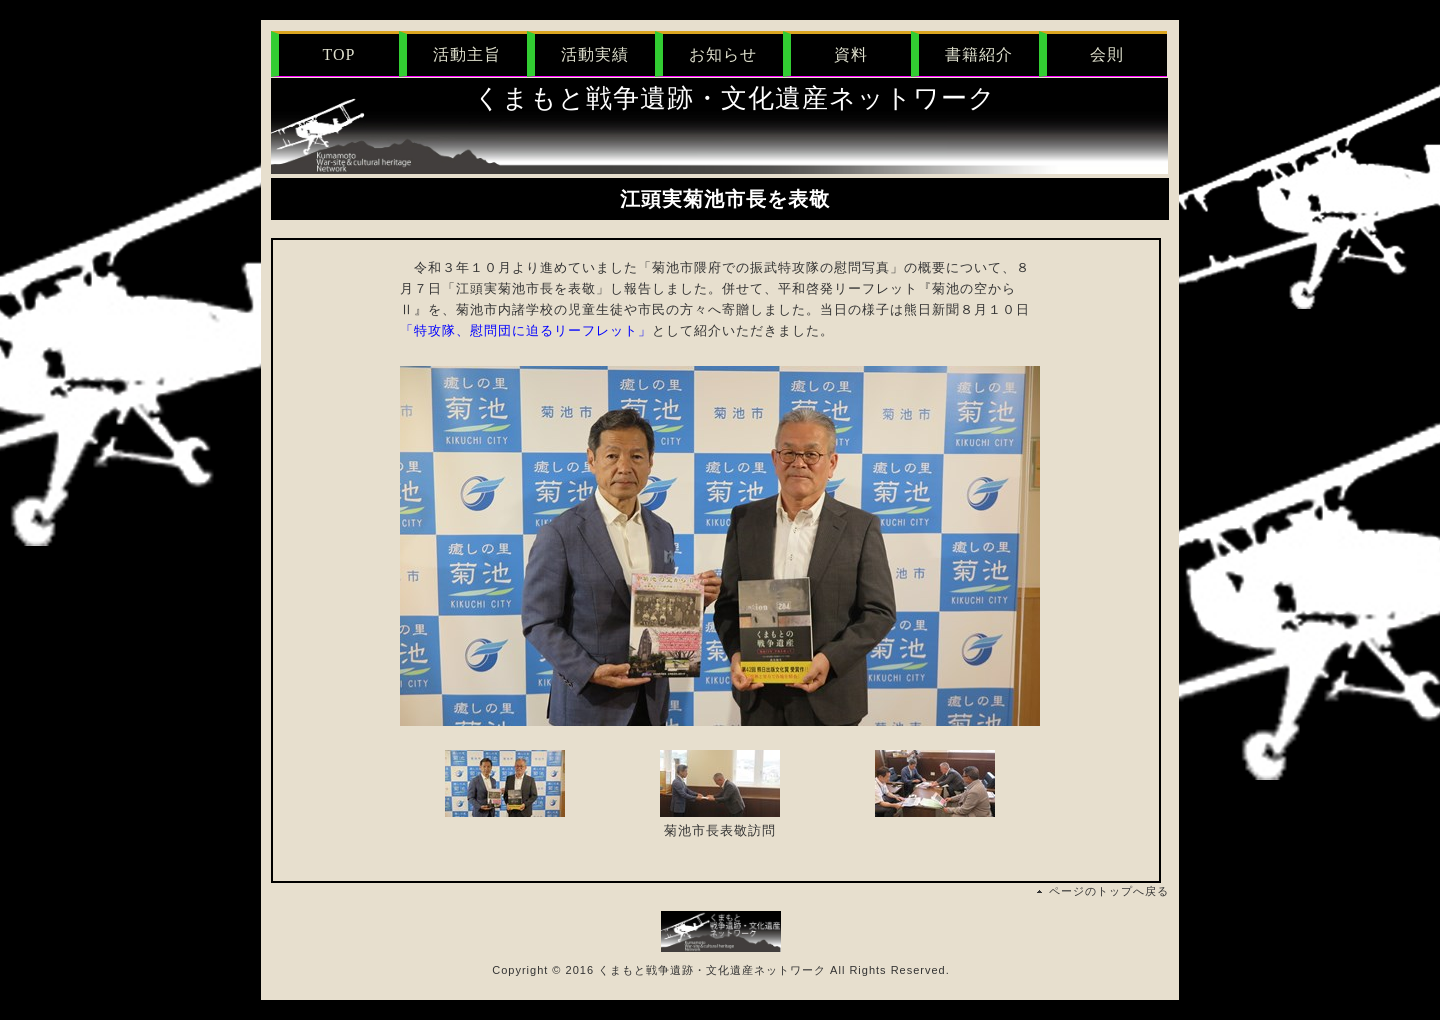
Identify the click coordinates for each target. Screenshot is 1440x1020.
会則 (1107, 54)
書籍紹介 (979, 54)
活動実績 (595, 54)
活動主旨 (467, 54)
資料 (851, 54)
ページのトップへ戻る (1109, 891)
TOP (339, 54)
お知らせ (723, 54)
